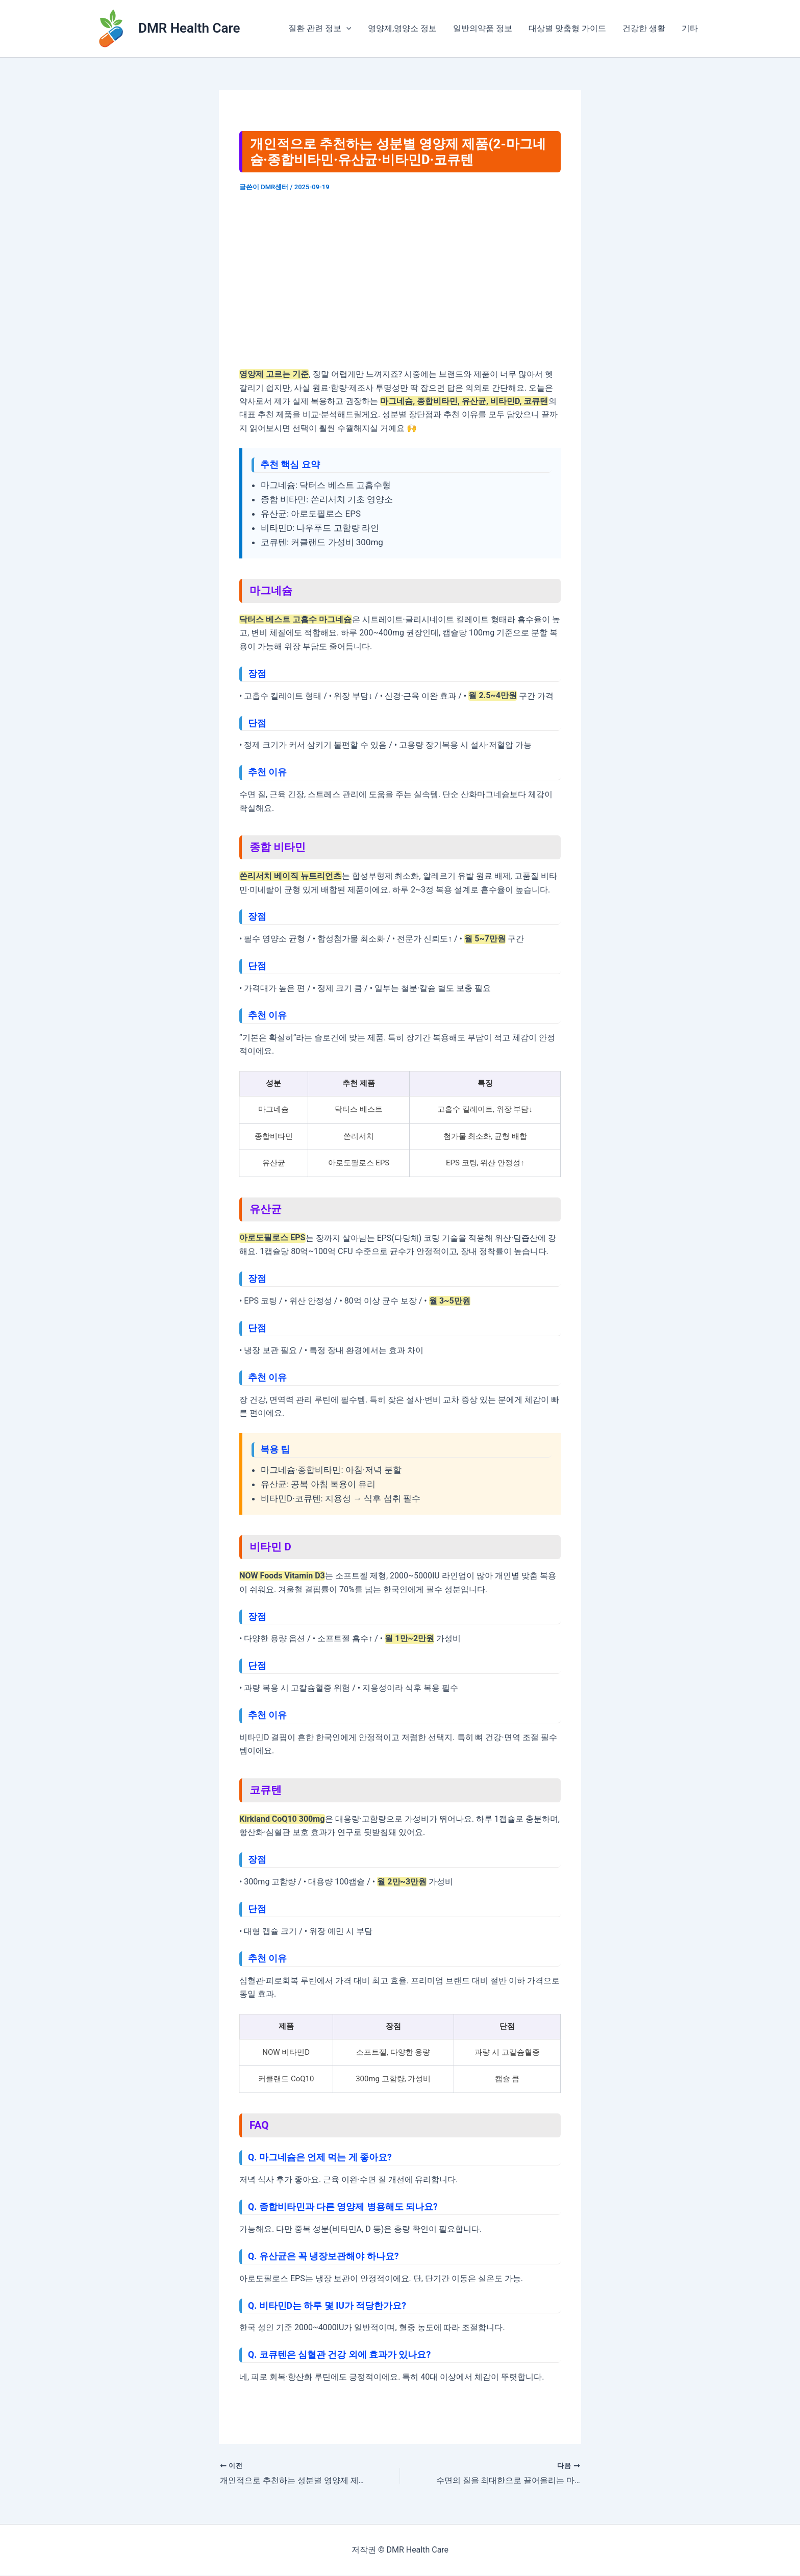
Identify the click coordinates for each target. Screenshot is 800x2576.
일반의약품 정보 (482, 28)
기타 (690, 28)
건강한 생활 (643, 28)
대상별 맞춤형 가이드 (567, 28)
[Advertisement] (400, 280)
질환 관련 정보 (320, 28)
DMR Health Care (189, 28)
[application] (346, 28)
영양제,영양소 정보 (402, 28)
